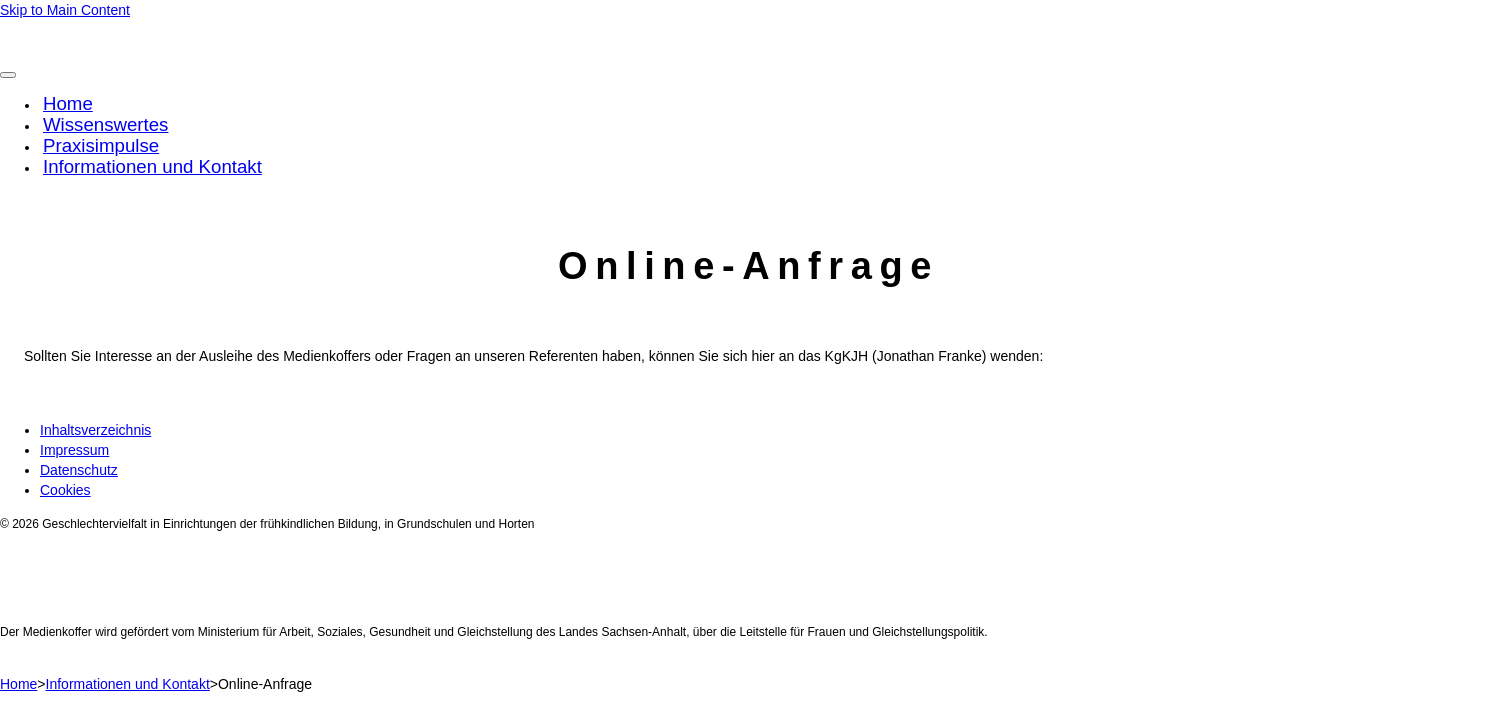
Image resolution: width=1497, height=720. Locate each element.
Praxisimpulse (101, 145)
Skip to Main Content (65, 10)
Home (68, 103)
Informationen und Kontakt (152, 166)
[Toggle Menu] (8, 75)
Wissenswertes (105, 124)
